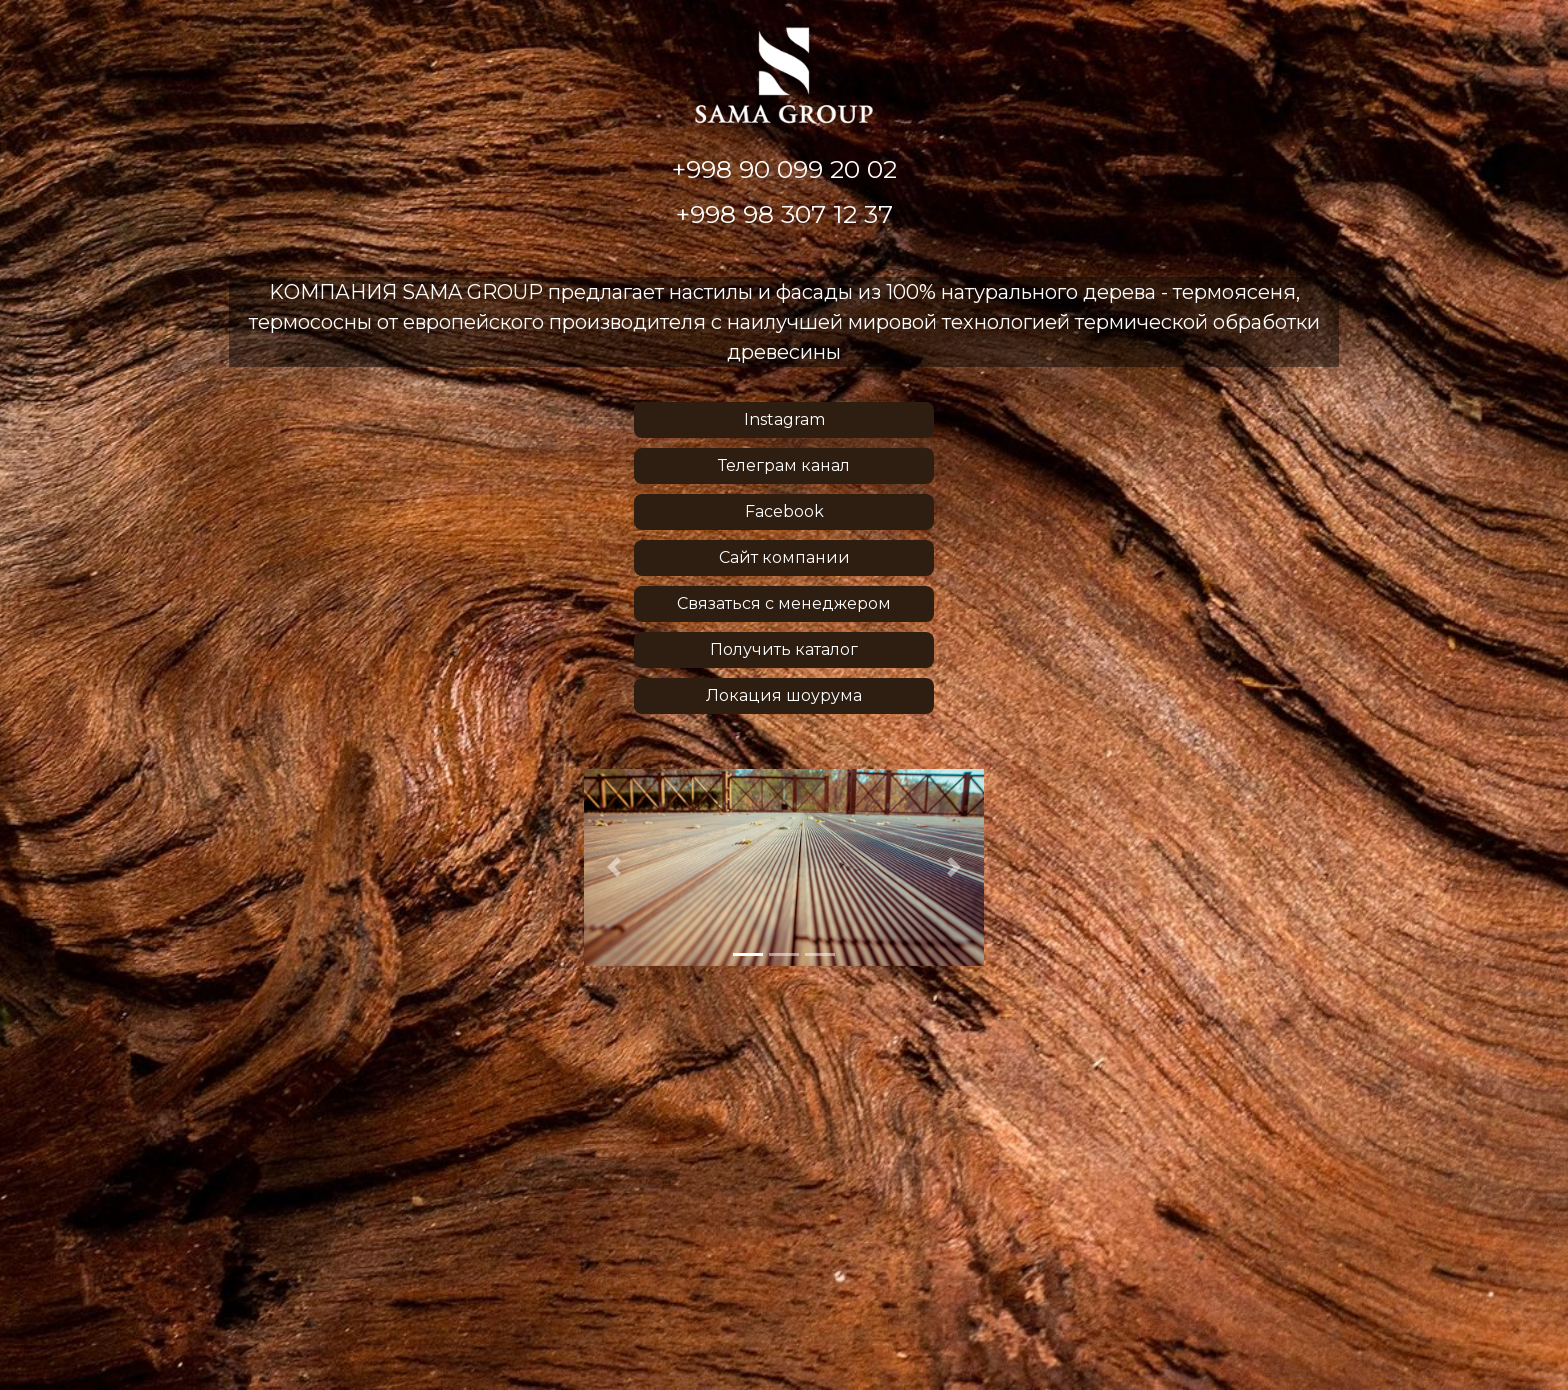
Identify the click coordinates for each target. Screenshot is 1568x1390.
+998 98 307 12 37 (784, 214)
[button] (614, 867)
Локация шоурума (784, 695)
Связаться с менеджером (784, 603)
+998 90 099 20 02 (784, 169)
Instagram (784, 419)
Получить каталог (784, 649)
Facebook (784, 511)
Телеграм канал (784, 465)
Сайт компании (784, 557)
